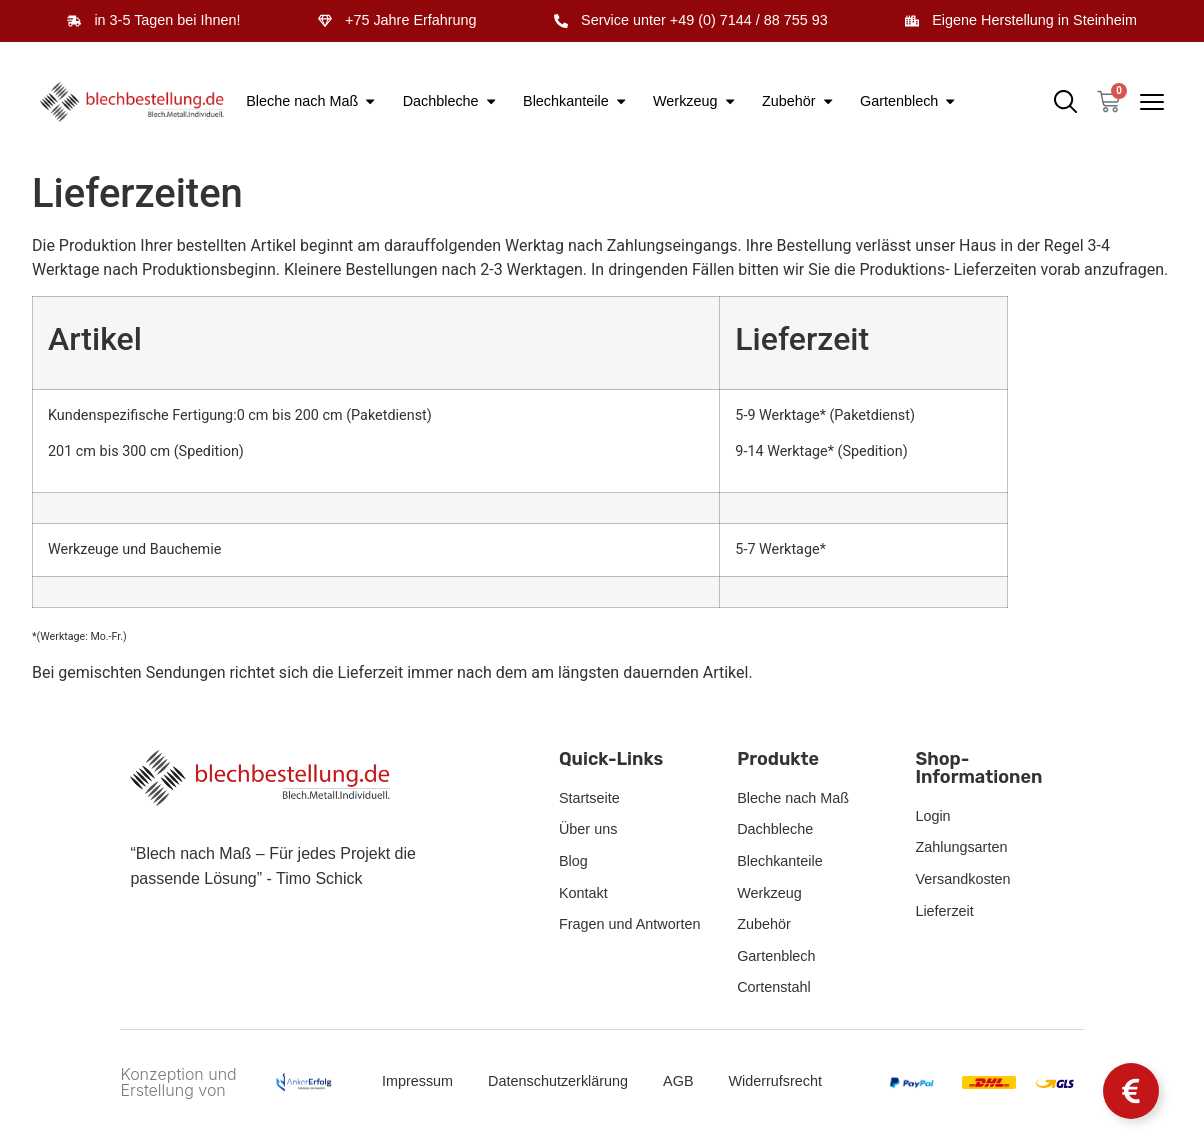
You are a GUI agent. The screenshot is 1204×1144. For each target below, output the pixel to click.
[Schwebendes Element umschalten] (1131, 1091)
